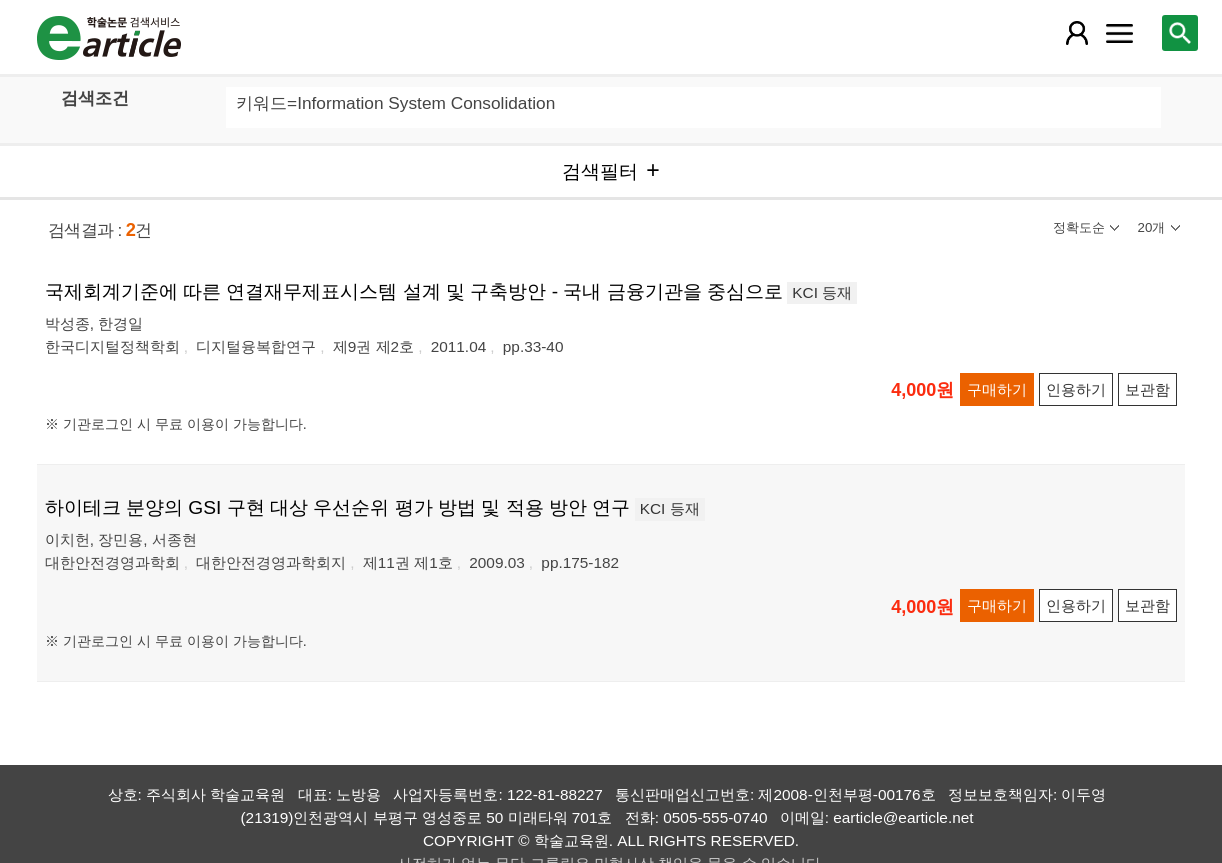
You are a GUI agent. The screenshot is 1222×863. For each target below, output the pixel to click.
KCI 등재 (822, 292)
